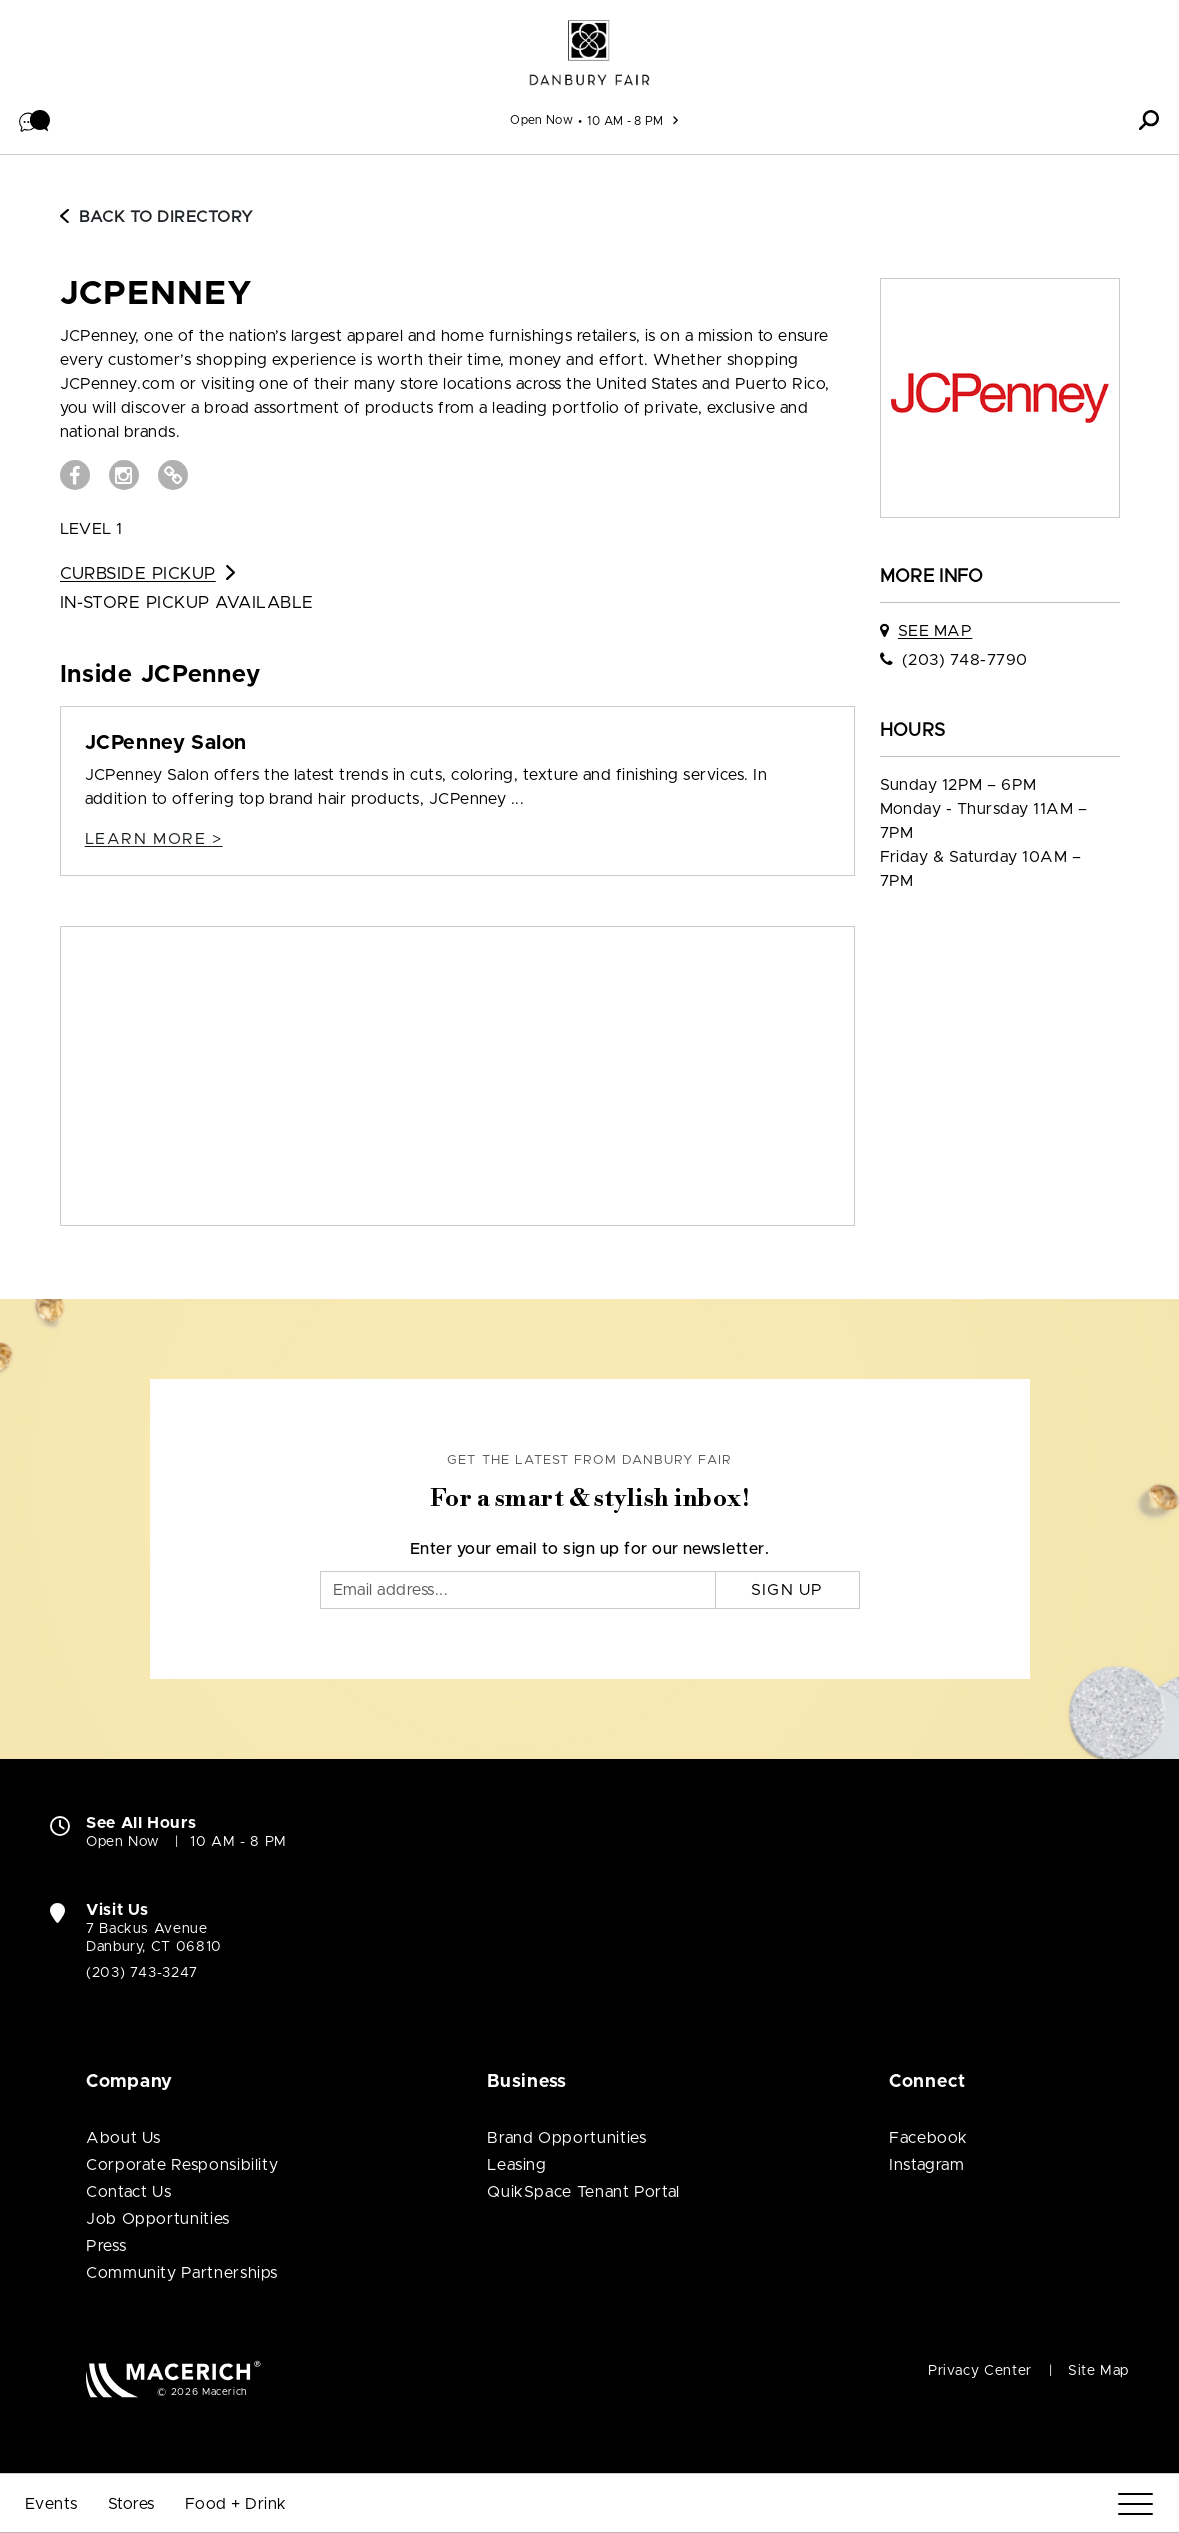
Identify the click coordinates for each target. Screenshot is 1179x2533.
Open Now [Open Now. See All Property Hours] (123, 1842)
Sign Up (787, 1590)
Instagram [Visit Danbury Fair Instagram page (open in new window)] (927, 2165)
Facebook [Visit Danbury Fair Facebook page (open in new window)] (928, 2138)
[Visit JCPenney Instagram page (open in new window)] (124, 475)
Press (106, 2246)
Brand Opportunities (566, 2138)
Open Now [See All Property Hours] (541, 120)
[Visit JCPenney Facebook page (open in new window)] (75, 475)
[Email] (518, 1590)
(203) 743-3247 (142, 1973)
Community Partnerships (182, 2273)
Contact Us (128, 2192)
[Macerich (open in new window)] (173, 2378)
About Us (123, 2138)
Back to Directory (157, 217)
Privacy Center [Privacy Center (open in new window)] (980, 2371)
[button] (35, 120)
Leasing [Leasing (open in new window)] (516, 2165)
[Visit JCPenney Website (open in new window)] (173, 475)
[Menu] (1135, 2504)
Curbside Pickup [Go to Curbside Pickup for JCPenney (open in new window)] (147, 573)
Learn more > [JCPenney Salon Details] (154, 839)
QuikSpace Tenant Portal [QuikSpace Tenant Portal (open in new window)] (583, 2192)
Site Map (1098, 2371)
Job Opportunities (158, 2219)
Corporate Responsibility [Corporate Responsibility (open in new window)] (182, 2165)
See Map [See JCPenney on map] (935, 631)
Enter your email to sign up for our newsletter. (590, 1549)
